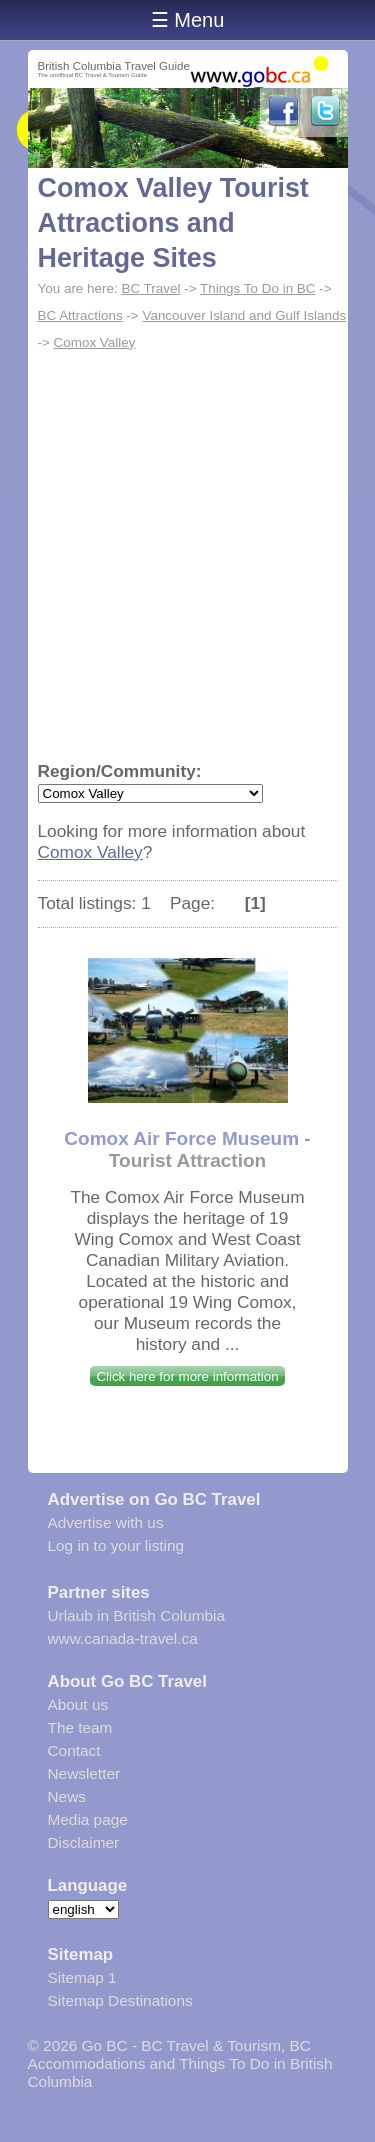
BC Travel (150, 288)
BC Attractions (80, 315)
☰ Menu (188, 20)
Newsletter (84, 1773)
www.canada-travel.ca (123, 1638)
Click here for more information (187, 1376)
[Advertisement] (187, 553)
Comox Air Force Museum (181, 1138)
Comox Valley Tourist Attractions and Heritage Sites (173, 223)
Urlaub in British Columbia (137, 1615)
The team (80, 1727)
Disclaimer (84, 1842)
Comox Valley (95, 342)
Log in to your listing (116, 1545)
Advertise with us (106, 1522)
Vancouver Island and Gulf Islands (244, 315)
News (67, 1796)
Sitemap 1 (82, 1977)
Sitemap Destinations (120, 2000)
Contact (74, 1750)
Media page (88, 1819)
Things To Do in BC (258, 288)
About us (78, 1704)
